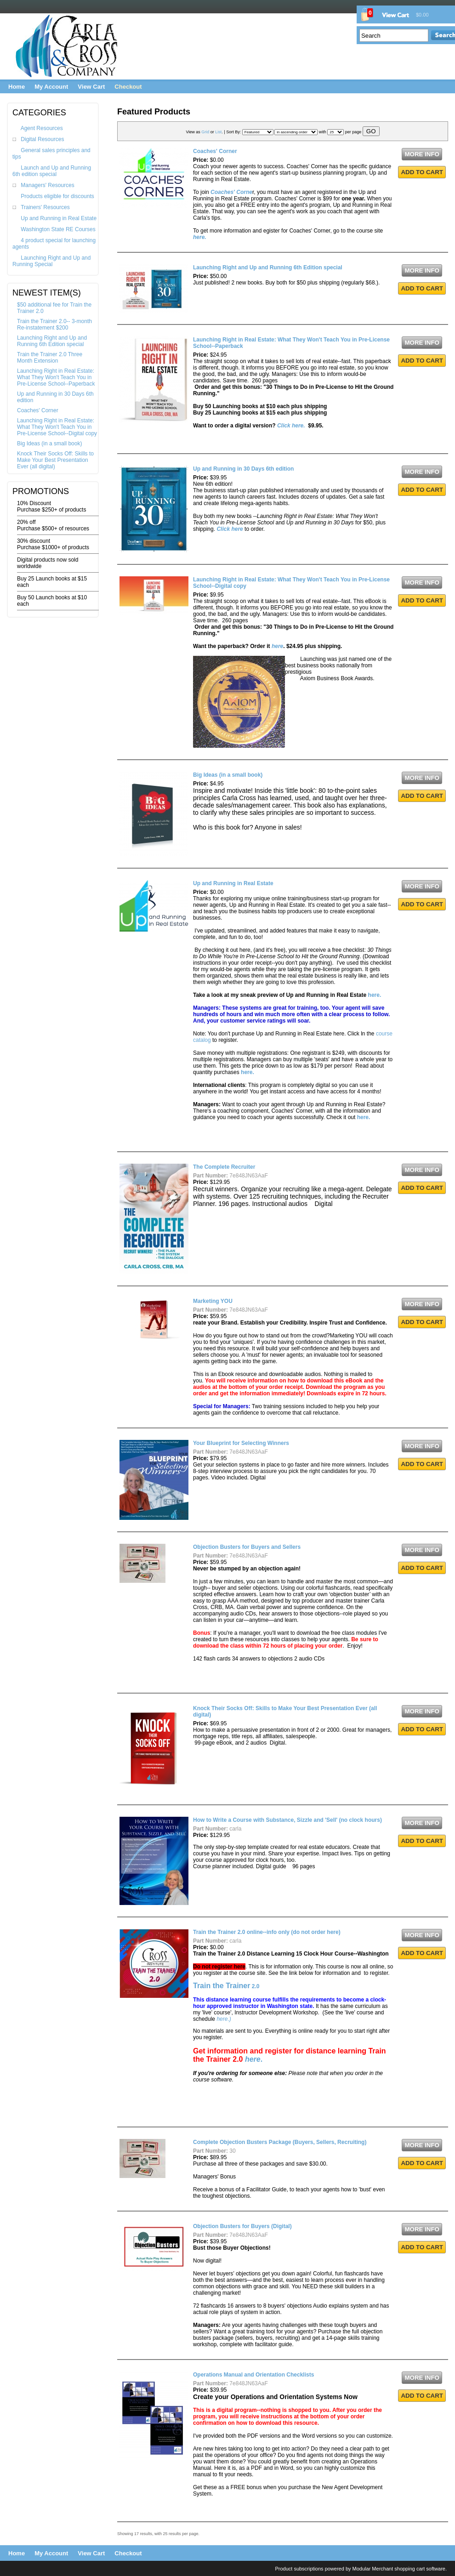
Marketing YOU (213, 1301)
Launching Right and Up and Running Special (51, 261)
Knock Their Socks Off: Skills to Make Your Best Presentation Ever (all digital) (55, 460)
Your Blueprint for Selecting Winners (241, 1443)
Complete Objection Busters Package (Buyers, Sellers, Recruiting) (279, 2142)
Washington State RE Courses (58, 229)
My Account (51, 86)
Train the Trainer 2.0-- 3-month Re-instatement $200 (54, 324)
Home (16, 86)
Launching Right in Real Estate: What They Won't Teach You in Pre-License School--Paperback (56, 377)
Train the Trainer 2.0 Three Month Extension (49, 357)
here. (374, 995)
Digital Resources (42, 139)
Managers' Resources (47, 185)
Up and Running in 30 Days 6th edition (243, 469)
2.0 (226, 1986)
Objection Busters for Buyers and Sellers (247, 1547)
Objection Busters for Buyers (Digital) (242, 2226)
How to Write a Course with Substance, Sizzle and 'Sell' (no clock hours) (287, 1820)
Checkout (128, 86)
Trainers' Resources (45, 207)
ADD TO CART (422, 172)
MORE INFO (421, 154)
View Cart (91, 86)
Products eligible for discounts (57, 196)
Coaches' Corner (37, 410)
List (218, 132)
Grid (205, 132)
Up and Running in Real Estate (59, 218)
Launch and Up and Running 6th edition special (51, 171)
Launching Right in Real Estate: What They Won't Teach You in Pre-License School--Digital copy (57, 427)
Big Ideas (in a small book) (49, 443)
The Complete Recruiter (224, 1167)
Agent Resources (42, 128)
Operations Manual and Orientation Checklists (253, 2374)
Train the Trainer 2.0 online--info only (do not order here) (267, 1932)
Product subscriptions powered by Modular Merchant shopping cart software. (361, 2568)
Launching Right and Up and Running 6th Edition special (52, 341)
